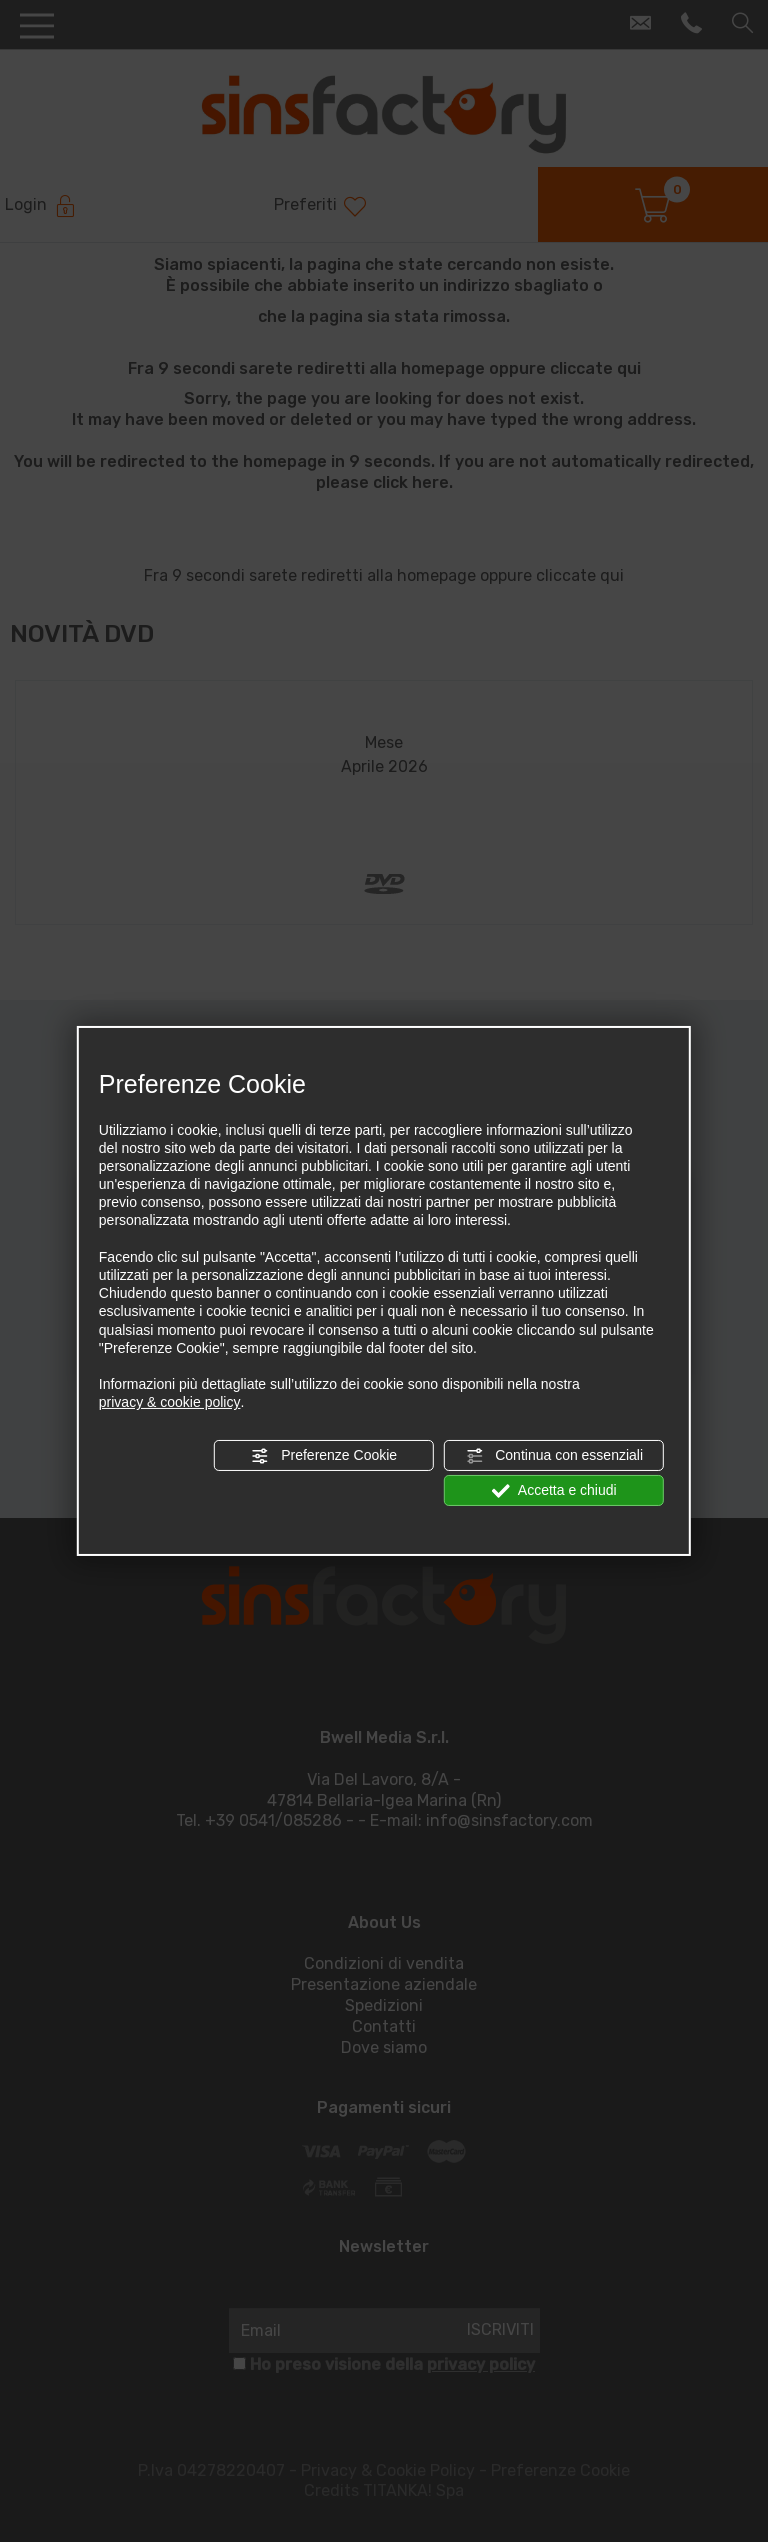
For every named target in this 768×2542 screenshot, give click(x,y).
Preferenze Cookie (324, 1455)
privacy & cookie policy (170, 1402)
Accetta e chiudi (554, 1491)
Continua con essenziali (554, 1455)
